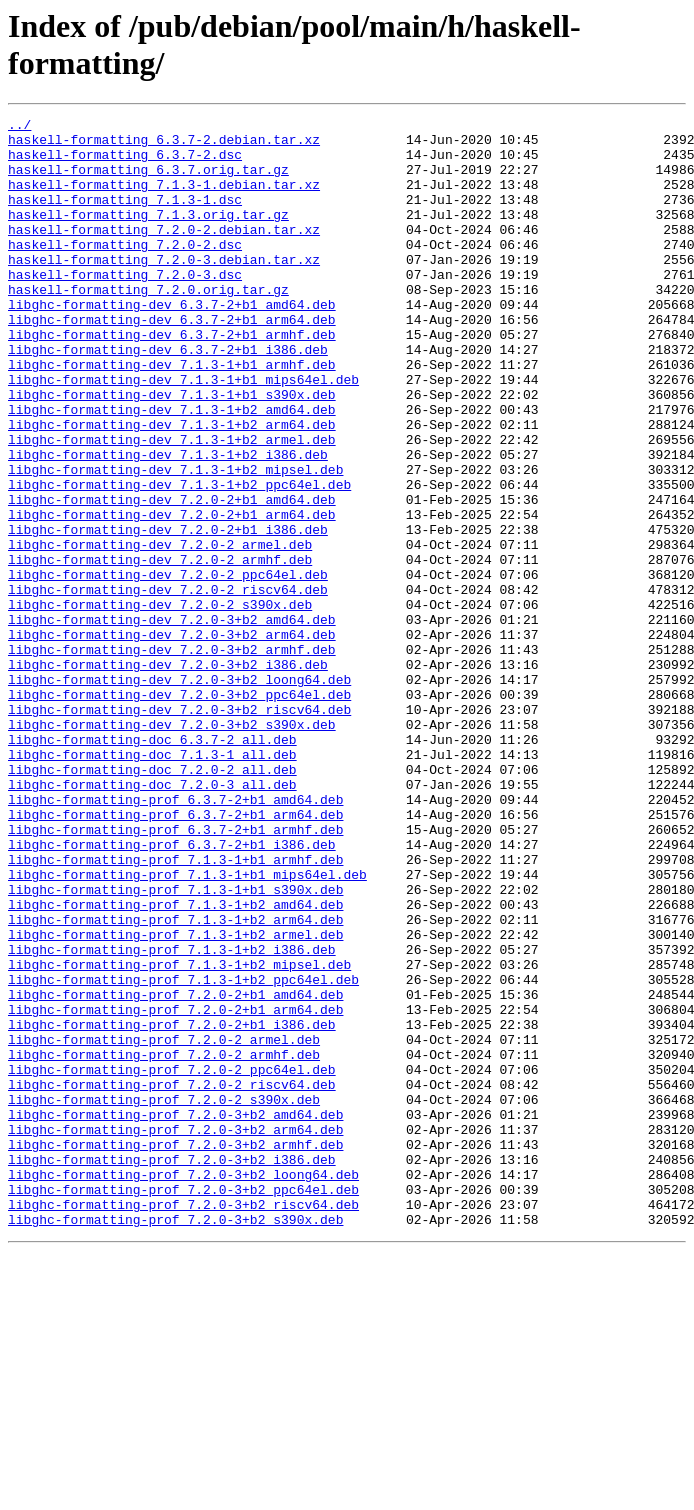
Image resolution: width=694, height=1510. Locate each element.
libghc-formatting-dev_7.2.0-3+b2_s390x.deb (172, 847)
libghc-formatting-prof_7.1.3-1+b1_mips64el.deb (187, 1027)
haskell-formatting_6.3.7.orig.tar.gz (148, 181)
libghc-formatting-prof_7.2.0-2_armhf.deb (164, 1243)
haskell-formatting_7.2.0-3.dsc (125, 307)
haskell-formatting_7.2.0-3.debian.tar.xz (164, 289)
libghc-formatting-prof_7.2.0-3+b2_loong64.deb (183, 1387)
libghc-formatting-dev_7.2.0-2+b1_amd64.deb (172, 577)
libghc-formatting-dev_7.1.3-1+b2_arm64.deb (172, 487)
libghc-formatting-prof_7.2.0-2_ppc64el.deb (172, 1261)
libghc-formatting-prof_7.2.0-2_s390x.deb (164, 1297)
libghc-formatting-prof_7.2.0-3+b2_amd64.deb (175, 1315)
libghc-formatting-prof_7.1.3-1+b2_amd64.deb (175, 1063)
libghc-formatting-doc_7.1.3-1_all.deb (152, 883)
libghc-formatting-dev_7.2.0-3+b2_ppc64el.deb (179, 811)
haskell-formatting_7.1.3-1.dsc (125, 217)
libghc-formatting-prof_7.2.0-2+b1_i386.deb (172, 1207)
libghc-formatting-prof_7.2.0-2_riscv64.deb (172, 1279)
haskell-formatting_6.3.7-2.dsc (125, 163)
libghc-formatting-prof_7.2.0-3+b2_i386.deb (172, 1369)
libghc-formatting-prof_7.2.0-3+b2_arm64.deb (175, 1333)
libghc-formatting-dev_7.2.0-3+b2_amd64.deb (172, 721)
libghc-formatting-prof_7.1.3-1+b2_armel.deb (175, 1099)
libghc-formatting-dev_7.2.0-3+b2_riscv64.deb (179, 829)
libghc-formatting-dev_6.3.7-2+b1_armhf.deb (172, 379)
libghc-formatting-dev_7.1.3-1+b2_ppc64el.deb (179, 559)
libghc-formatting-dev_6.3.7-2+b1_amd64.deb (172, 343)
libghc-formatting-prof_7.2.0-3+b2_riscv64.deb (183, 1423)
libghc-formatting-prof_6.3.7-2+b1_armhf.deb (175, 973)
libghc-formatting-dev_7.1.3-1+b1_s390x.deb (172, 451)
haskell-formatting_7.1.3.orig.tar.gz (148, 235)
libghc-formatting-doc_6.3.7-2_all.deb (152, 865)
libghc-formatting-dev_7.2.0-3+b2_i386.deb (168, 775)
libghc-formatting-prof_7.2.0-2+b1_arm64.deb (175, 1189)
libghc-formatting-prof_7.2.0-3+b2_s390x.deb (175, 1441)
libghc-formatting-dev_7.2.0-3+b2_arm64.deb (172, 739)
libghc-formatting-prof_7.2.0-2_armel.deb (164, 1225)
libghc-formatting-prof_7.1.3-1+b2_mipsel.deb (179, 1135)
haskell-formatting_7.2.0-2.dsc (125, 271)
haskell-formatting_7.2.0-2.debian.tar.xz (164, 253)
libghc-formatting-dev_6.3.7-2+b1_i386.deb (168, 397)
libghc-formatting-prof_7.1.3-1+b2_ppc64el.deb (183, 1153)
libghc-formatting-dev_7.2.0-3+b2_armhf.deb (172, 757)
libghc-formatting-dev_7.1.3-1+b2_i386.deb (168, 523)
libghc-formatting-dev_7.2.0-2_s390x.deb (160, 703)
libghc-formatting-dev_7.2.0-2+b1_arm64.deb (172, 595)
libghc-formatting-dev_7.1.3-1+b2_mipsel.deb (175, 541)
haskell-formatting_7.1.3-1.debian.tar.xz (164, 199)
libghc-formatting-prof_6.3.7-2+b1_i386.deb (172, 991)
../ (19, 127)
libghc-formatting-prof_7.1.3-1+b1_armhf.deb (175, 1009)
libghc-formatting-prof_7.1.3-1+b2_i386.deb (172, 1117)
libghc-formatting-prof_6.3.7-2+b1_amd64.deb (175, 937)
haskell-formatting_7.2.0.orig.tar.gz (148, 325)
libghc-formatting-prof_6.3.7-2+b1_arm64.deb (175, 955)
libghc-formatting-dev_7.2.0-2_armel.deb (160, 631)
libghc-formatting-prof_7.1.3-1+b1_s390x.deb (175, 1045)
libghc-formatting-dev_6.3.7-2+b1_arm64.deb (172, 361)
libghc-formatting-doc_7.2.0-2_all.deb (152, 901)
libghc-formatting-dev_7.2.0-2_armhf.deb (160, 649)
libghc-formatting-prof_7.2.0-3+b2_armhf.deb (175, 1351)
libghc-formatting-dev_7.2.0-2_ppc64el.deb (168, 667)
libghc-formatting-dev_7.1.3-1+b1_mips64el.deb (183, 433)
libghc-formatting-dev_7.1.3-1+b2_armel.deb (172, 505)
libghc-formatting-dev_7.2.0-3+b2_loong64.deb (179, 793)
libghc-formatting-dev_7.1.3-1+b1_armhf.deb (172, 415)
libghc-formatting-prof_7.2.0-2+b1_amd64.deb (175, 1171)
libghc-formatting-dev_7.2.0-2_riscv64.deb (168, 685)
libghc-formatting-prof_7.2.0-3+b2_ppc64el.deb (183, 1405)
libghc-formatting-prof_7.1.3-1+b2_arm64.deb (175, 1081)
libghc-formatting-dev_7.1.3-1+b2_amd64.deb (172, 469)
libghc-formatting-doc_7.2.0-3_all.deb (152, 919)
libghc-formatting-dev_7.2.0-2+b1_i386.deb (168, 613)
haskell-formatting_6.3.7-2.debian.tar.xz (164, 145)
